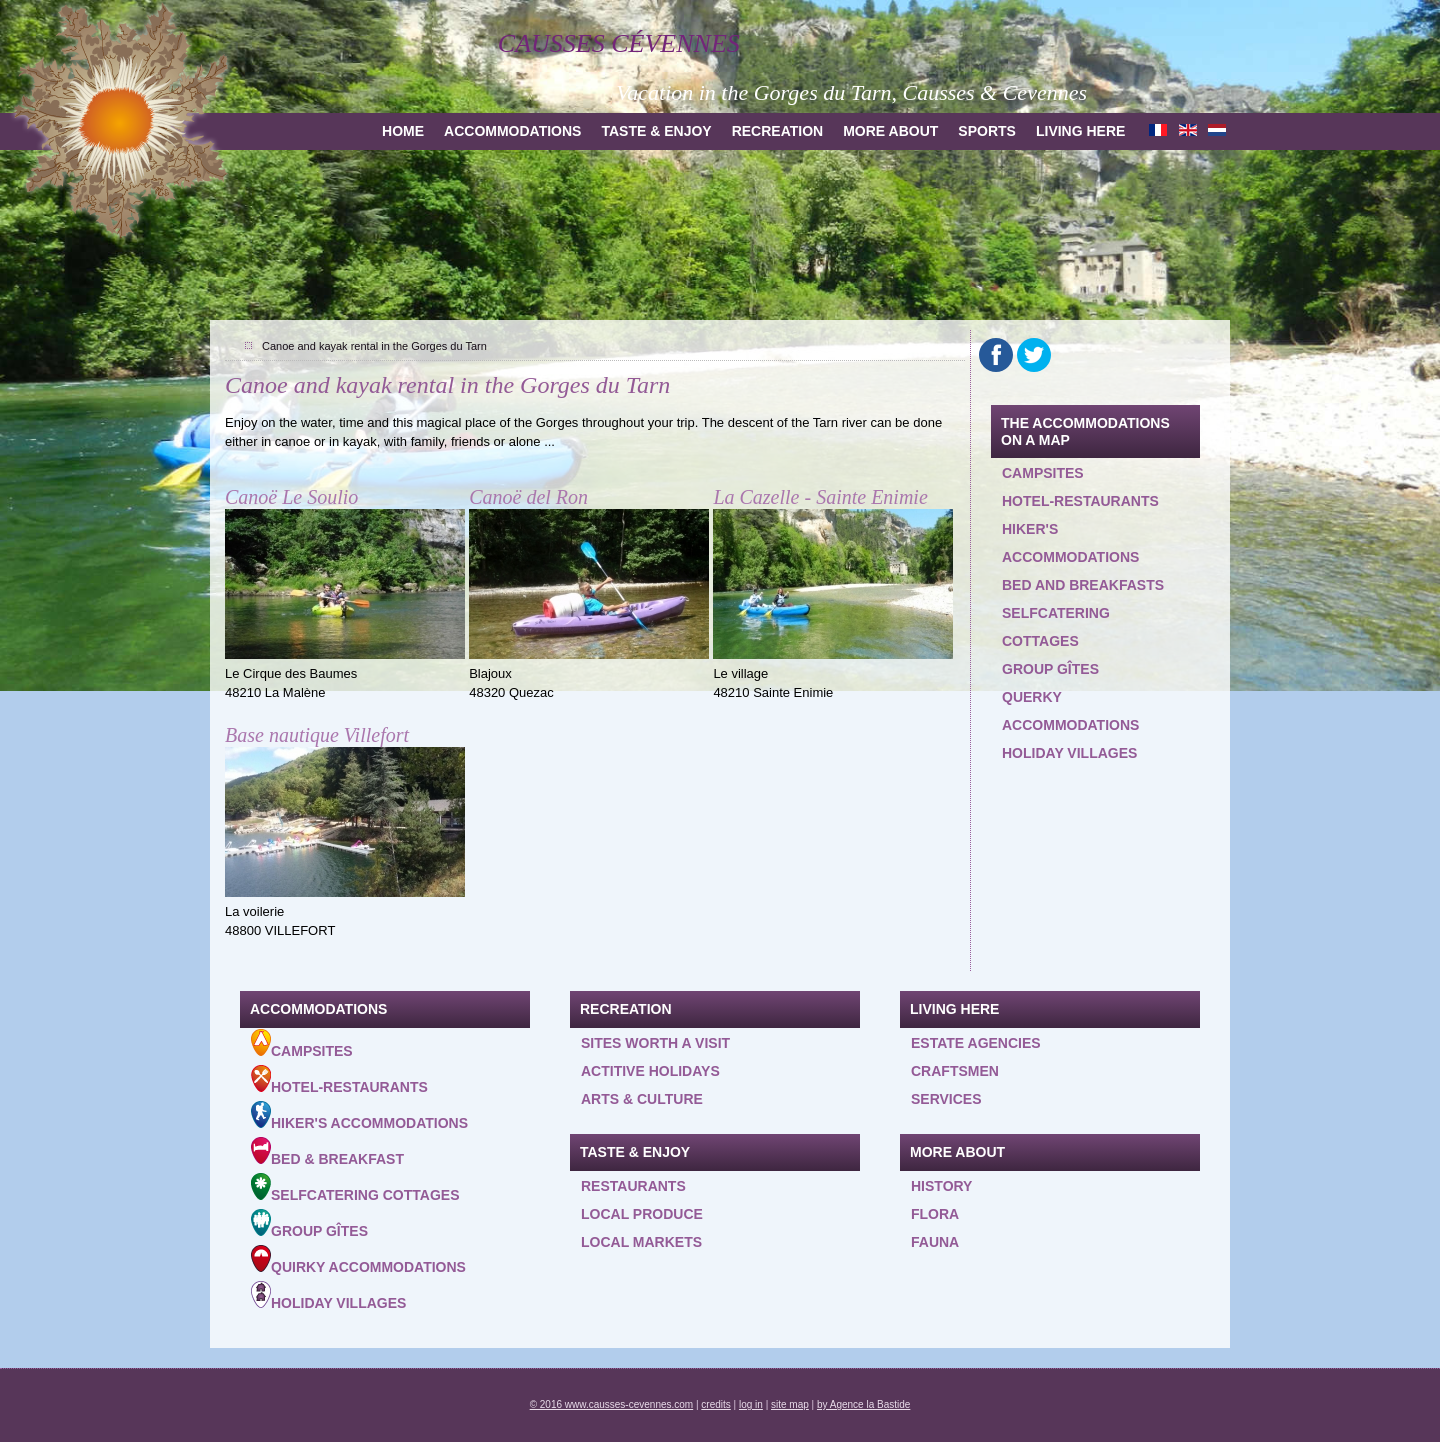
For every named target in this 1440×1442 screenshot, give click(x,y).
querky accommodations (1070, 711)
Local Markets (641, 1242)
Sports (987, 131)
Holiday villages (1069, 753)
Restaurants (633, 1186)
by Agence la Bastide (863, 1404)
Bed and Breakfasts (1083, 585)
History (941, 1186)
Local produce (642, 1214)
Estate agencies (976, 1043)
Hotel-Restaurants (339, 1080)
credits (715, 1404)
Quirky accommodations (358, 1260)
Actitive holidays (650, 1071)
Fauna (935, 1242)
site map (790, 1404)
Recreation (778, 131)
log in (751, 1404)
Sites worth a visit (655, 1043)
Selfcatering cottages (1056, 627)
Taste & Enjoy (656, 131)
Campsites (1043, 473)
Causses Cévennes (619, 43)
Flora (935, 1214)
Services (946, 1099)
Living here (1080, 131)
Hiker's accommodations (1070, 543)
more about (890, 131)
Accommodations (512, 131)
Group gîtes (1050, 669)
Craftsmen (955, 1071)
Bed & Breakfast (327, 1152)
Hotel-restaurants (1080, 501)
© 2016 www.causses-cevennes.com (612, 1404)
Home (403, 131)
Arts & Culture (642, 1099)
